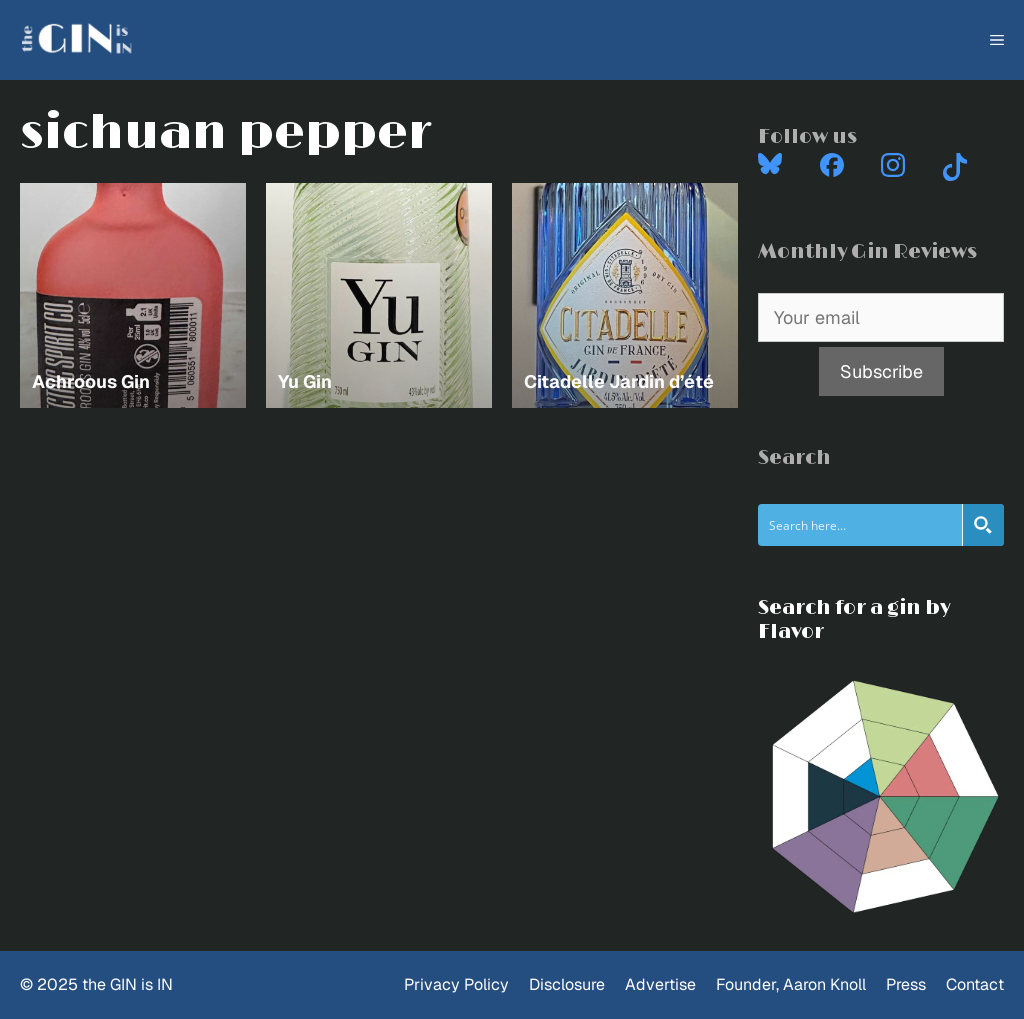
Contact (975, 984)
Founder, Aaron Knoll (791, 984)
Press (906, 984)
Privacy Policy (456, 984)
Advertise (660, 984)
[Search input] (861, 525)
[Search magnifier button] (983, 525)
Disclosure (567, 984)
